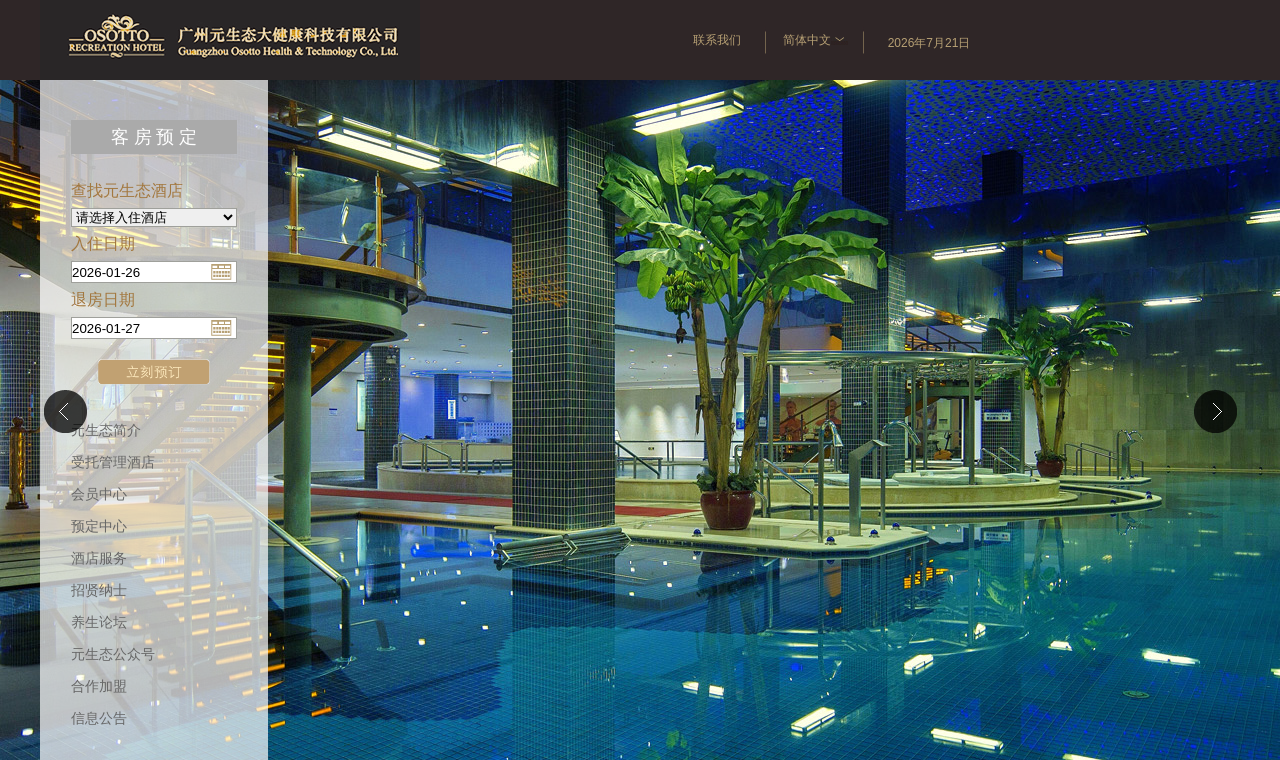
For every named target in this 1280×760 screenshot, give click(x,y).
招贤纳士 (99, 590)
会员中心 (99, 494)
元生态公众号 (113, 654)
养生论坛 (99, 622)
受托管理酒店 (113, 462)
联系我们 (717, 40)
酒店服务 (99, 558)
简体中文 (815, 40)
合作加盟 (99, 686)
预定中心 (99, 526)
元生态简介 (106, 430)
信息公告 (99, 718)
